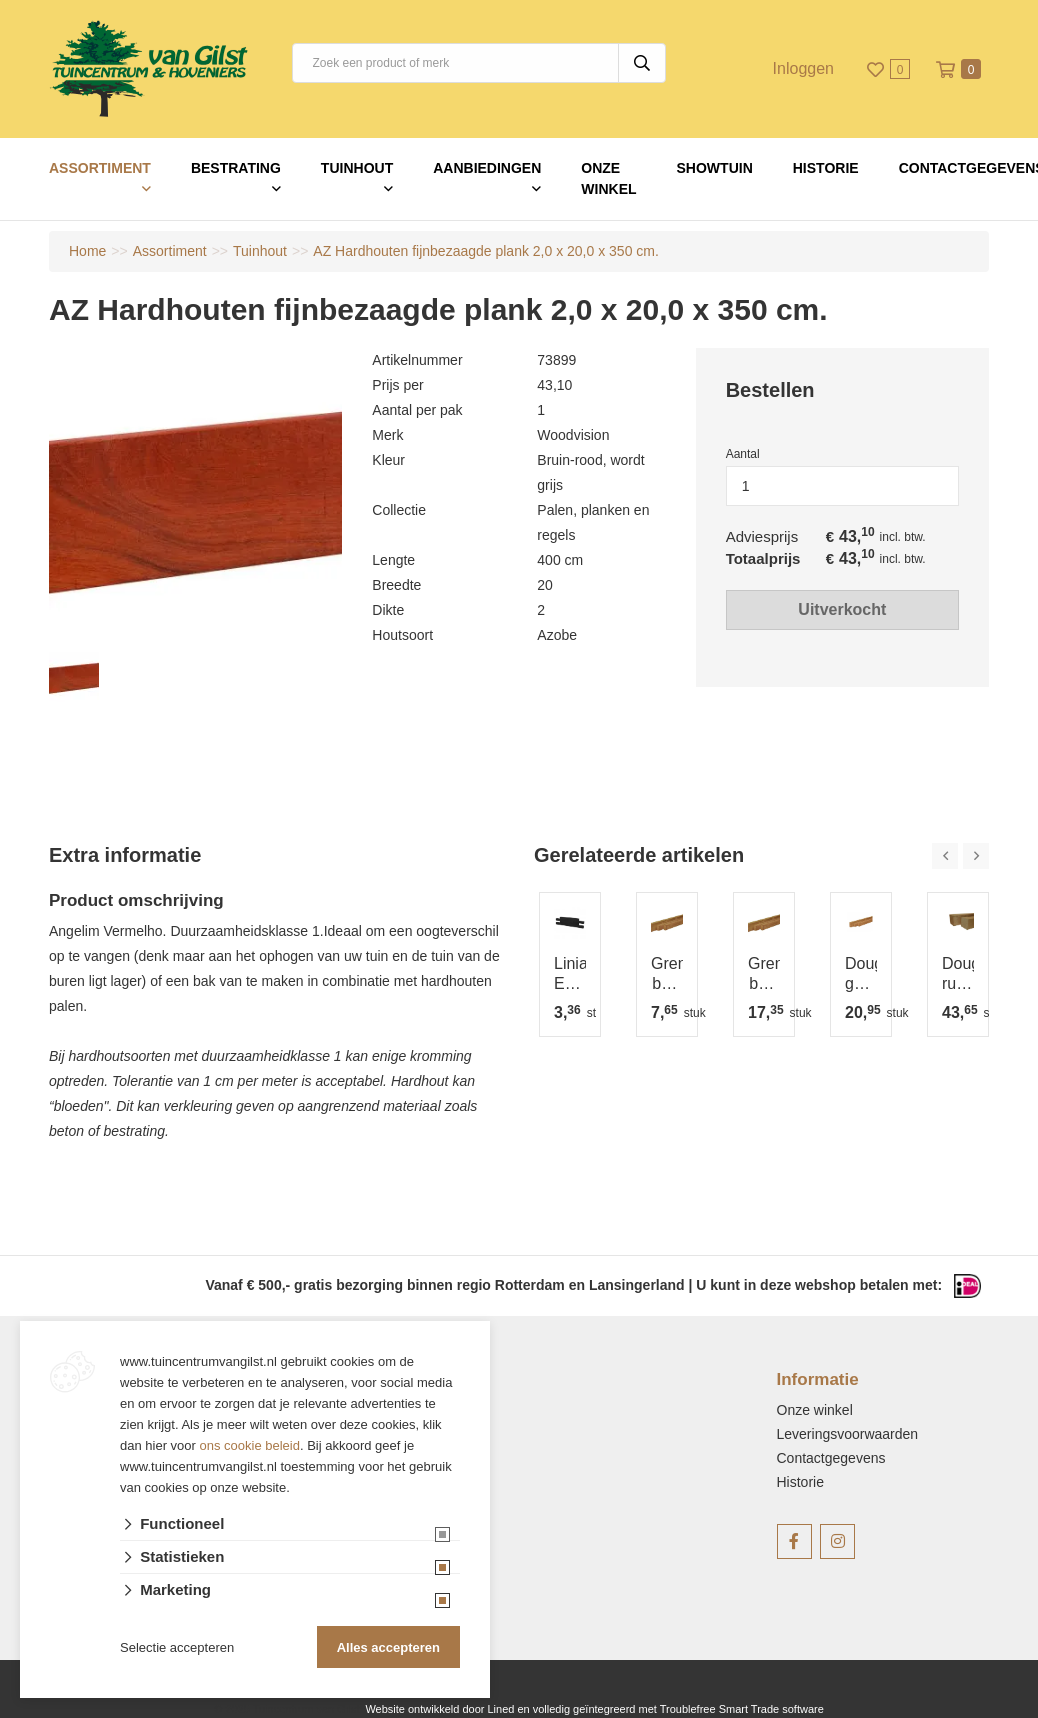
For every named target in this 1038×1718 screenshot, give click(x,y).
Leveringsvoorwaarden (848, 1434)
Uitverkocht (842, 609)
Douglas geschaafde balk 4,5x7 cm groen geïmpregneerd (861, 974)
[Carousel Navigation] (960, 856)
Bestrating (236, 168)
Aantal (743, 454)
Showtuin (715, 168)
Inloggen (803, 68)
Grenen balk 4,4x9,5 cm (764, 974)
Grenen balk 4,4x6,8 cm (667, 974)
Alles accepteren (388, 1647)
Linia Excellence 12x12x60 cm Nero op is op (570, 974)
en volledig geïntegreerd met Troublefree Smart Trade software (670, 1709)
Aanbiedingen (487, 168)
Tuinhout (357, 168)
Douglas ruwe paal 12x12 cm (958, 974)
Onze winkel (608, 178)
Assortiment (100, 168)
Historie (826, 168)
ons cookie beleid (250, 1445)
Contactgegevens (831, 1458)
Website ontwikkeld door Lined (439, 1709)
